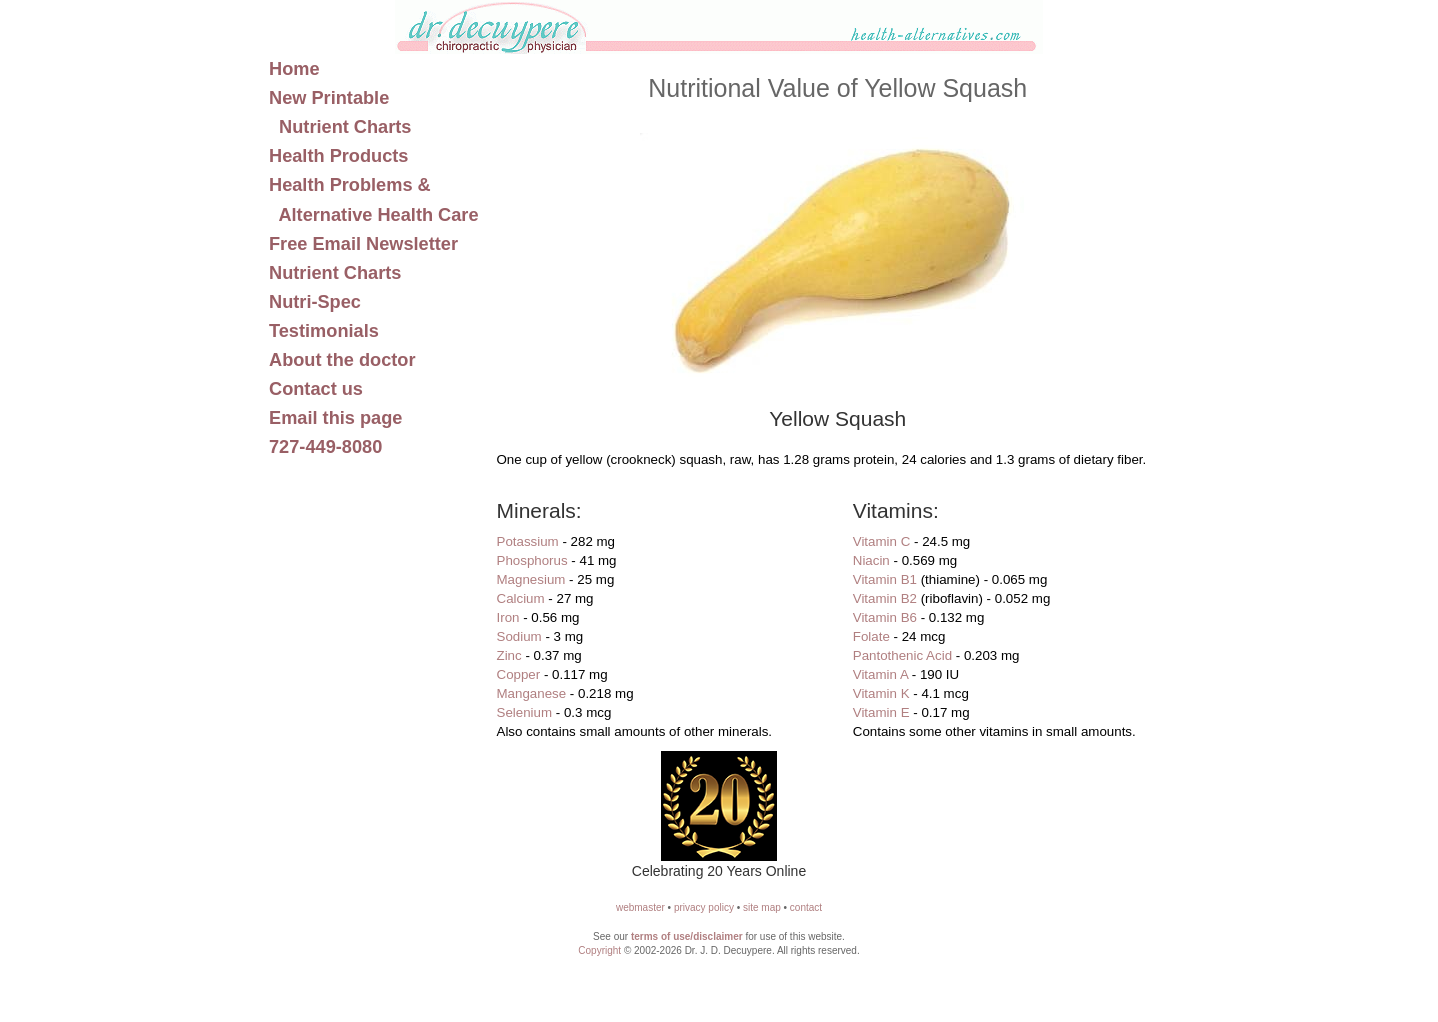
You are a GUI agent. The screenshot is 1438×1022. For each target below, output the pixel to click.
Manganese (532, 693)
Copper (519, 674)
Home (294, 69)
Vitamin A (880, 674)
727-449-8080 (325, 447)
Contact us (316, 389)
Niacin (871, 560)
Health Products (338, 156)
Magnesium (531, 579)
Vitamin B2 (885, 598)
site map (762, 907)
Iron (508, 617)
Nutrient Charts (335, 273)
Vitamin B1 (885, 579)
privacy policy (704, 907)
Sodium (519, 636)
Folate (871, 636)
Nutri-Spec (315, 302)
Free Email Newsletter (363, 244)
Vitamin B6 (885, 617)
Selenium (525, 712)
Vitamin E (881, 712)
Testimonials (324, 331)
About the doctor (342, 360)
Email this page (335, 418)
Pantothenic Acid (902, 655)
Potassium (528, 541)
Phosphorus (532, 560)
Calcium (521, 598)
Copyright (599, 950)
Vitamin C (882, 541)
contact (806, 907)
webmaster (640, 907)
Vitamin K (881, 693)
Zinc (509, 655)
